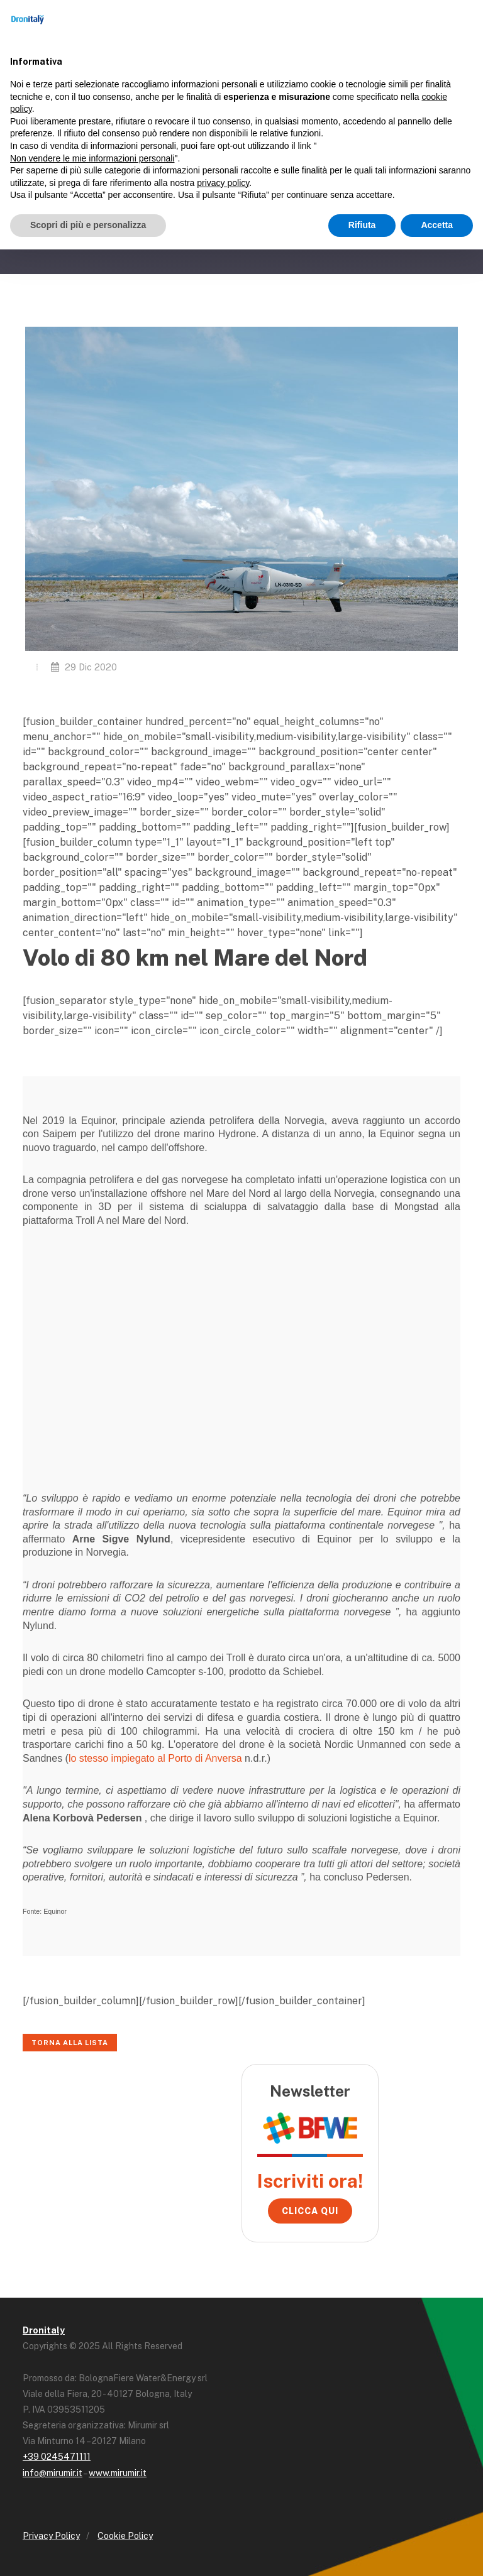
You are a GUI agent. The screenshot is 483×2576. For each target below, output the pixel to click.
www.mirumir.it (118, 2473)
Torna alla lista (69, 2042)
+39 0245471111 (57, 2457)
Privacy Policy (51, 2536)
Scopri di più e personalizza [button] (88, 225)
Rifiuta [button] (362, 225)
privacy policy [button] (223, 183)
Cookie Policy (125, 2536)
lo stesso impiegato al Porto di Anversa (155, 1758)
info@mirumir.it (52, 2473)
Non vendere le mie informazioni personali (92, 158)
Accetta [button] (437, 225)
